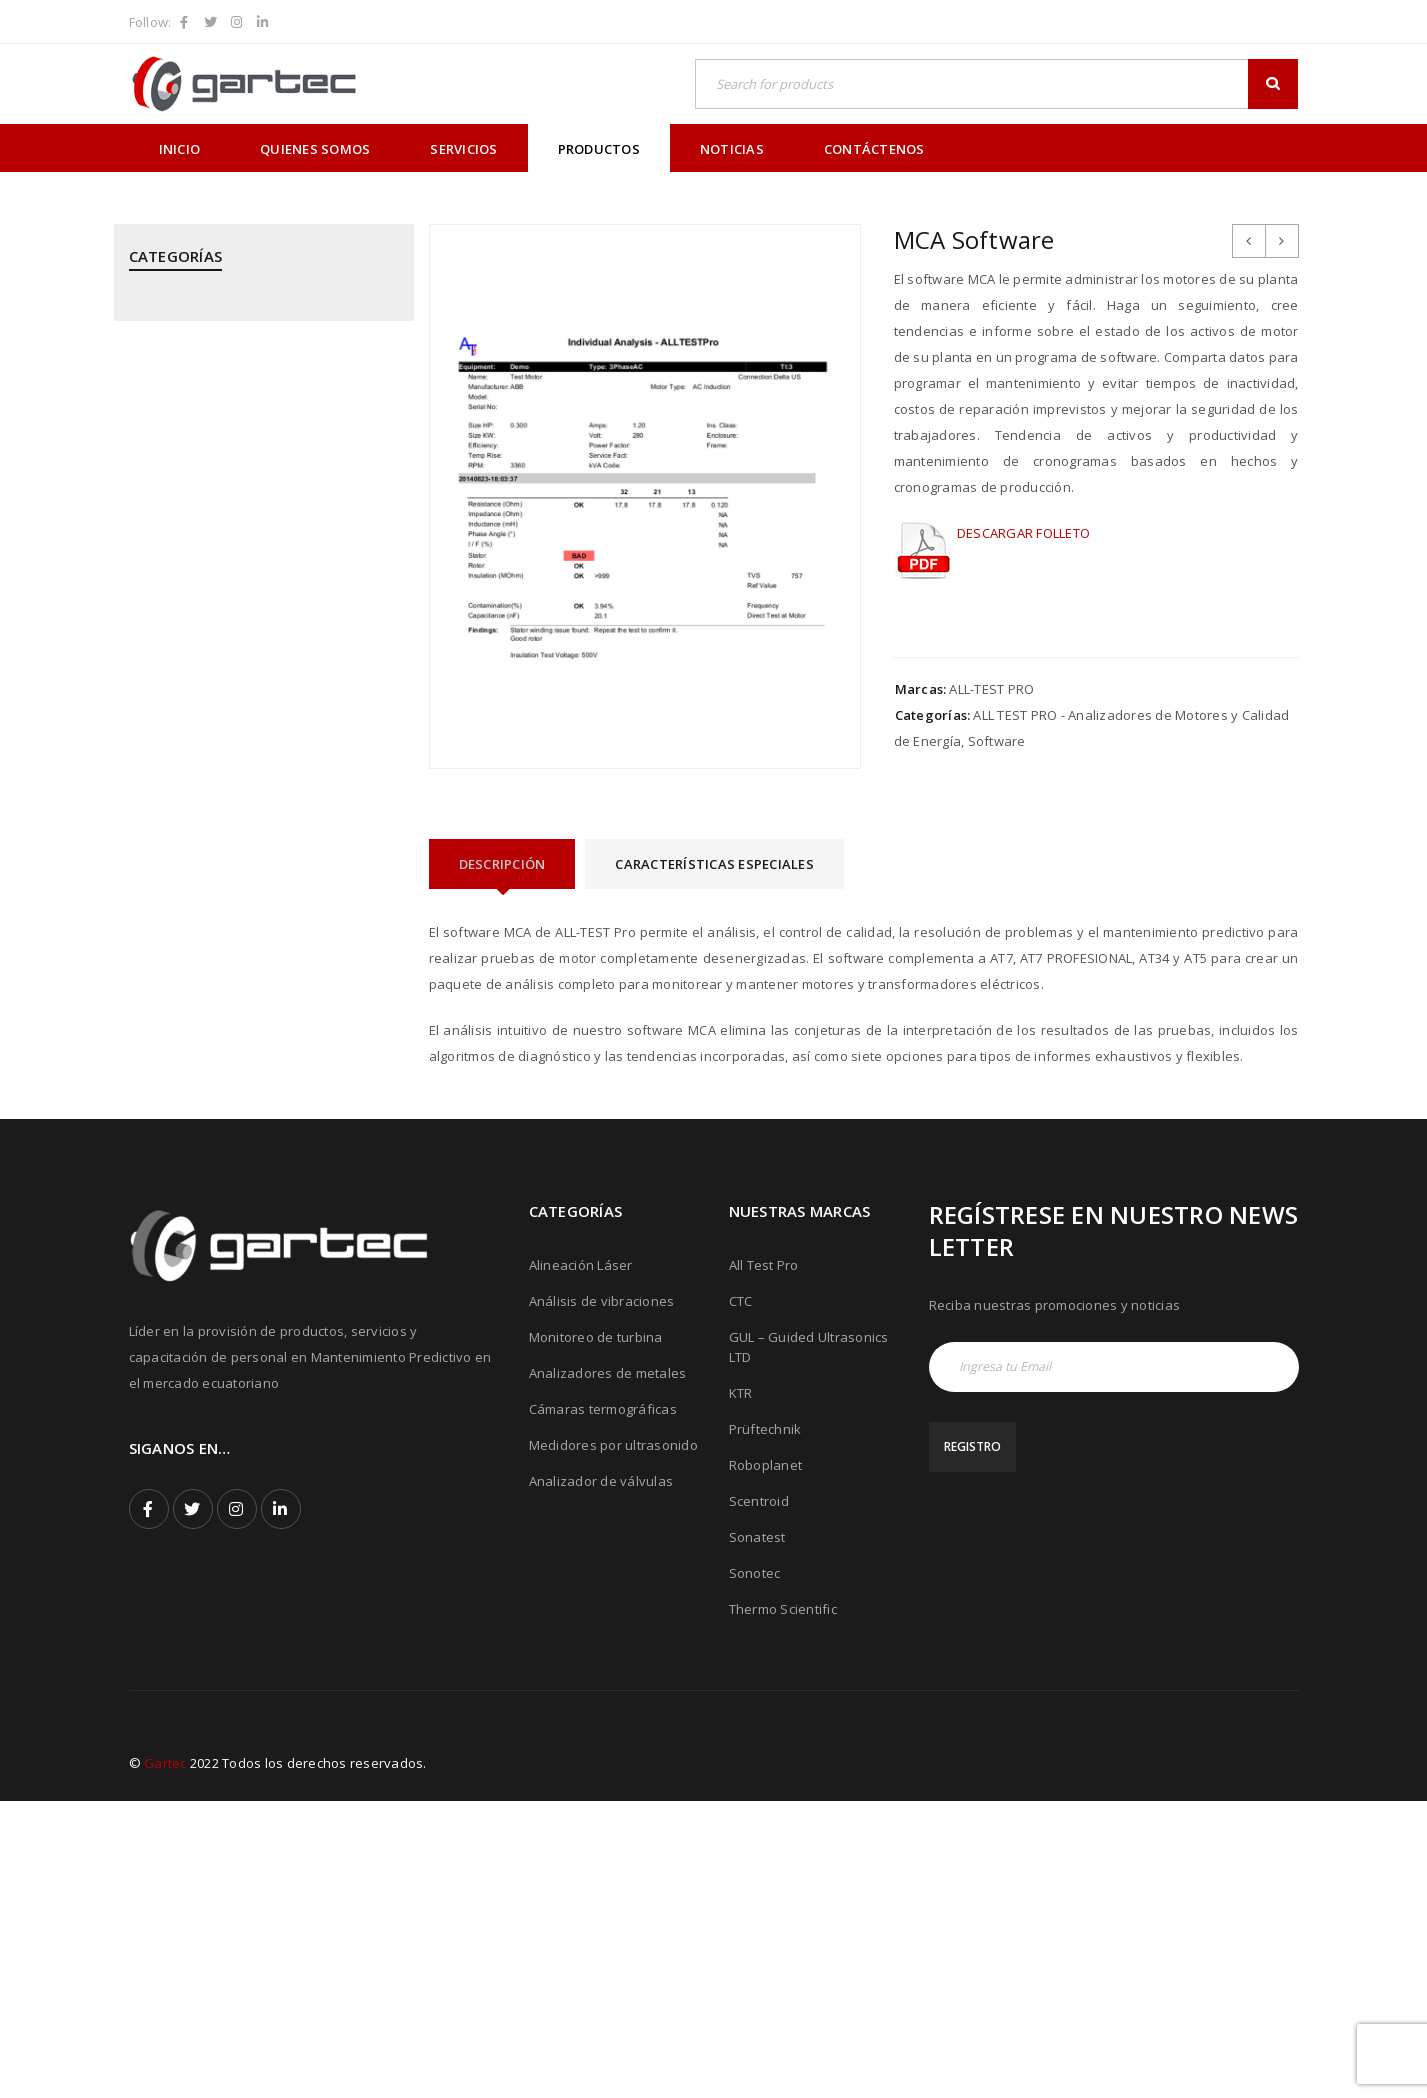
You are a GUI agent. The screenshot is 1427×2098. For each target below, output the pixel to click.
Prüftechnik (765, 1726)
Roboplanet (766, 1762)
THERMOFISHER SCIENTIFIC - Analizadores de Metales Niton (258, 1227)
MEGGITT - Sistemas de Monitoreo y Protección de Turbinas (241, 646)
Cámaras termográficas (603, 1706)
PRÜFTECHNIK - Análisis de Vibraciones (250, 823)
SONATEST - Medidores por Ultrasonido (252, 1099)
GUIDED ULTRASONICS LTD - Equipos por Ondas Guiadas (254, 488)
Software (997, 741)
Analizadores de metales (608, 1670)
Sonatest (757, 1834)
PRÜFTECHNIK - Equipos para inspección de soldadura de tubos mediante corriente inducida (254, 961)
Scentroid (759, 1798)
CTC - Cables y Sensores (205, 429)
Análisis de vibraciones (602, 1598)
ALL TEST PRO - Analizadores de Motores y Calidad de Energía (261, 321)
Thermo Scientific (783, 1906)
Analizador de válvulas (601, 1778)
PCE (141, 705)
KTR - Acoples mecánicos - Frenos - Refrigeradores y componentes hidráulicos (237, 567)
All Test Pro (764, 1562)
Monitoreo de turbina (596, 1634)
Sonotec (755, 1870)
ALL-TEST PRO (991, 689)
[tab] (502, 864)
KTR (741, 1690)
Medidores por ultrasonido (613, 1742)
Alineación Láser (581, 1562)
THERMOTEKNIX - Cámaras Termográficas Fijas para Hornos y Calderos (258, 1296)
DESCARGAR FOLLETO (1023, 533)
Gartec (165, 2060)
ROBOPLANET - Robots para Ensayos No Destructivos (254, 1040)
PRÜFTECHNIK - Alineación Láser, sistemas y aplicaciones (260, 764)
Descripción (502, 864)
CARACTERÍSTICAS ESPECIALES (714, 864)
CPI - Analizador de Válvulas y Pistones (251, 380)
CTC (741, 1598)
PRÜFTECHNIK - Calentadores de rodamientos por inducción (229, 882)
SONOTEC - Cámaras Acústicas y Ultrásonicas (229, 1158)
